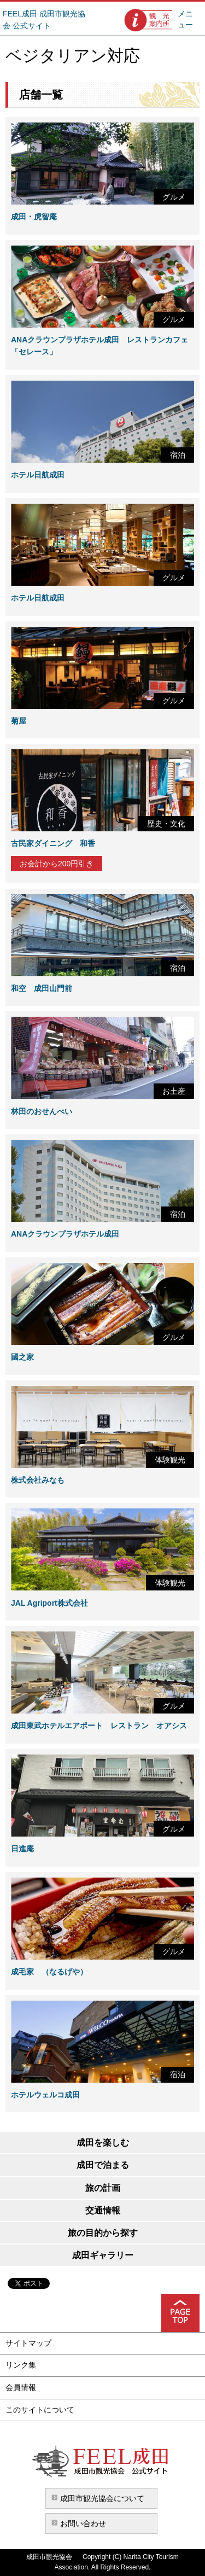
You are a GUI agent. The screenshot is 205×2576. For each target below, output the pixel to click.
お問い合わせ (83, 2523)
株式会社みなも (38, 1480)
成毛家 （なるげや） (49, 1971)
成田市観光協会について (102, 2498)
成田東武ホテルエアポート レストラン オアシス (99, 1725)
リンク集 (20, 2365)
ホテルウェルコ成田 (45, 2094)
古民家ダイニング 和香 (53, 843)
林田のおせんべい (41, 1111)
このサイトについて (39, 2409)
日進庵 (22, 1848)
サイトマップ (28, 2343)
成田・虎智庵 (34, 216)
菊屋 (18, 720)
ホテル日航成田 (38, 474)
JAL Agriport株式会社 (49, 1603)
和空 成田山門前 (41, 988)
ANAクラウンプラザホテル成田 (65, 1233)
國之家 (22, 1357)
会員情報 (20, 2387)
